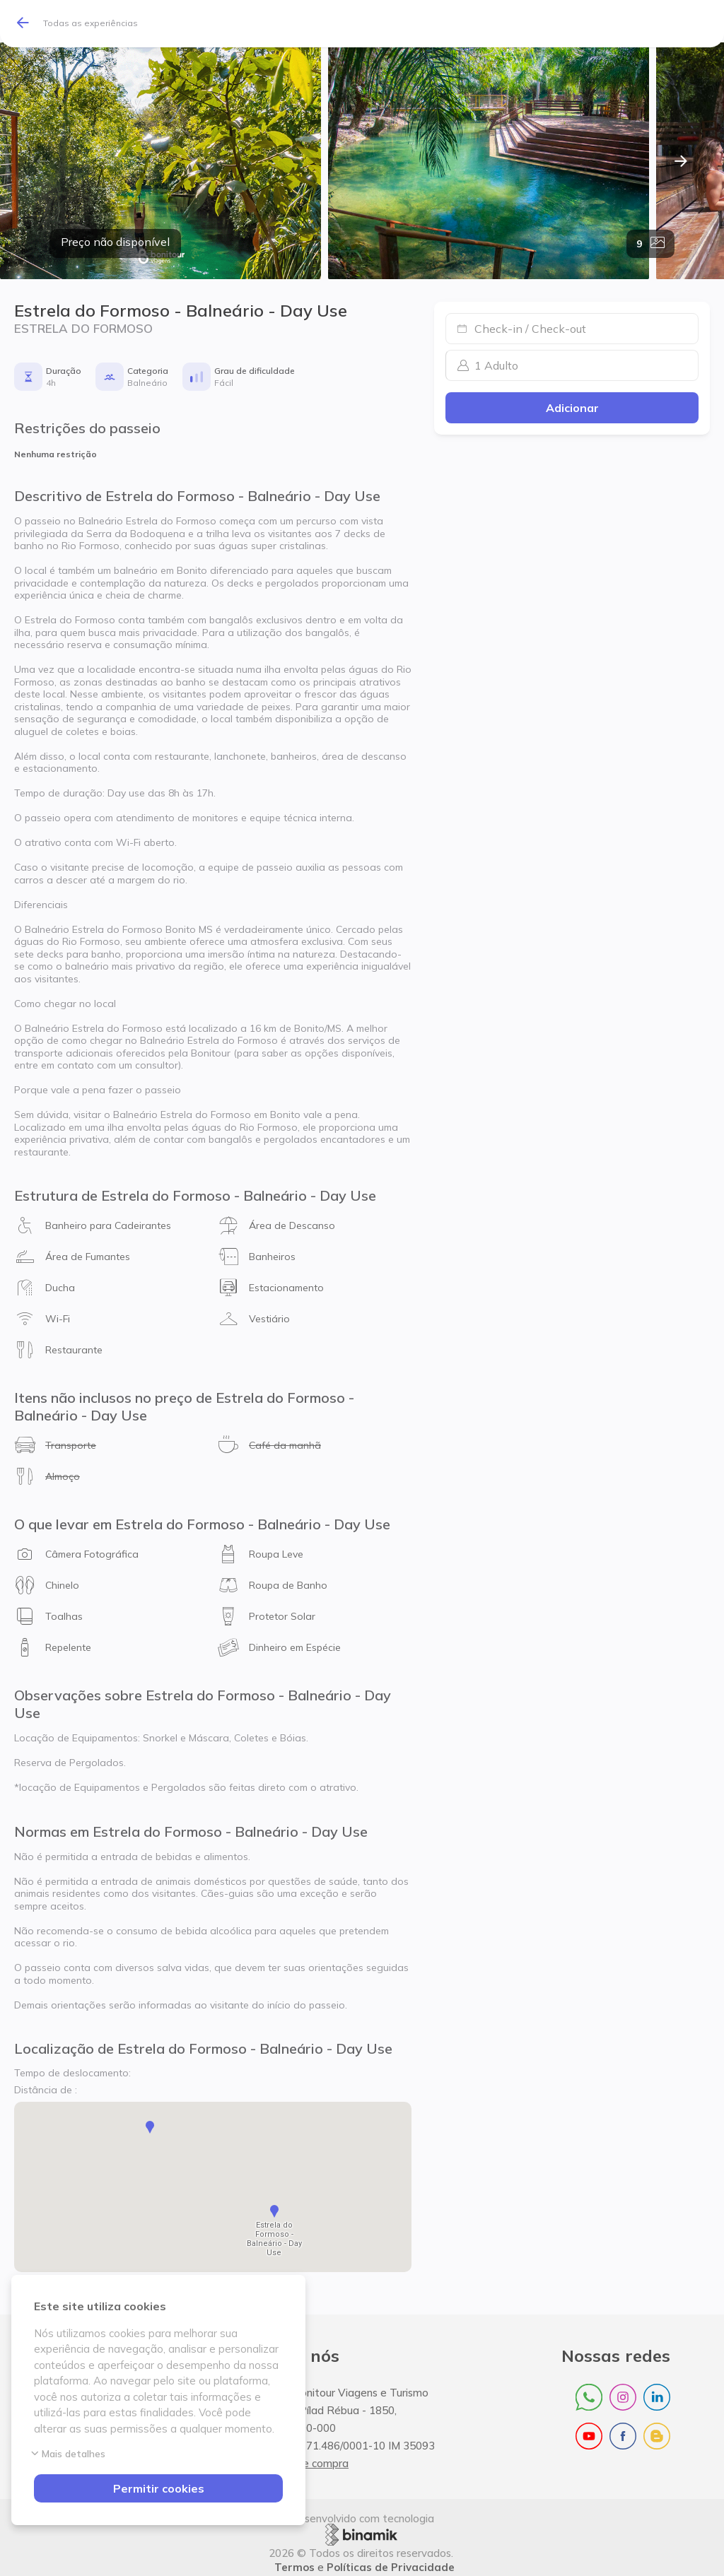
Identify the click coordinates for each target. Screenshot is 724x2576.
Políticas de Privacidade (391, 2562)
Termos (294, 2562)
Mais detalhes (69, 2453)
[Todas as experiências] (83, 23)
